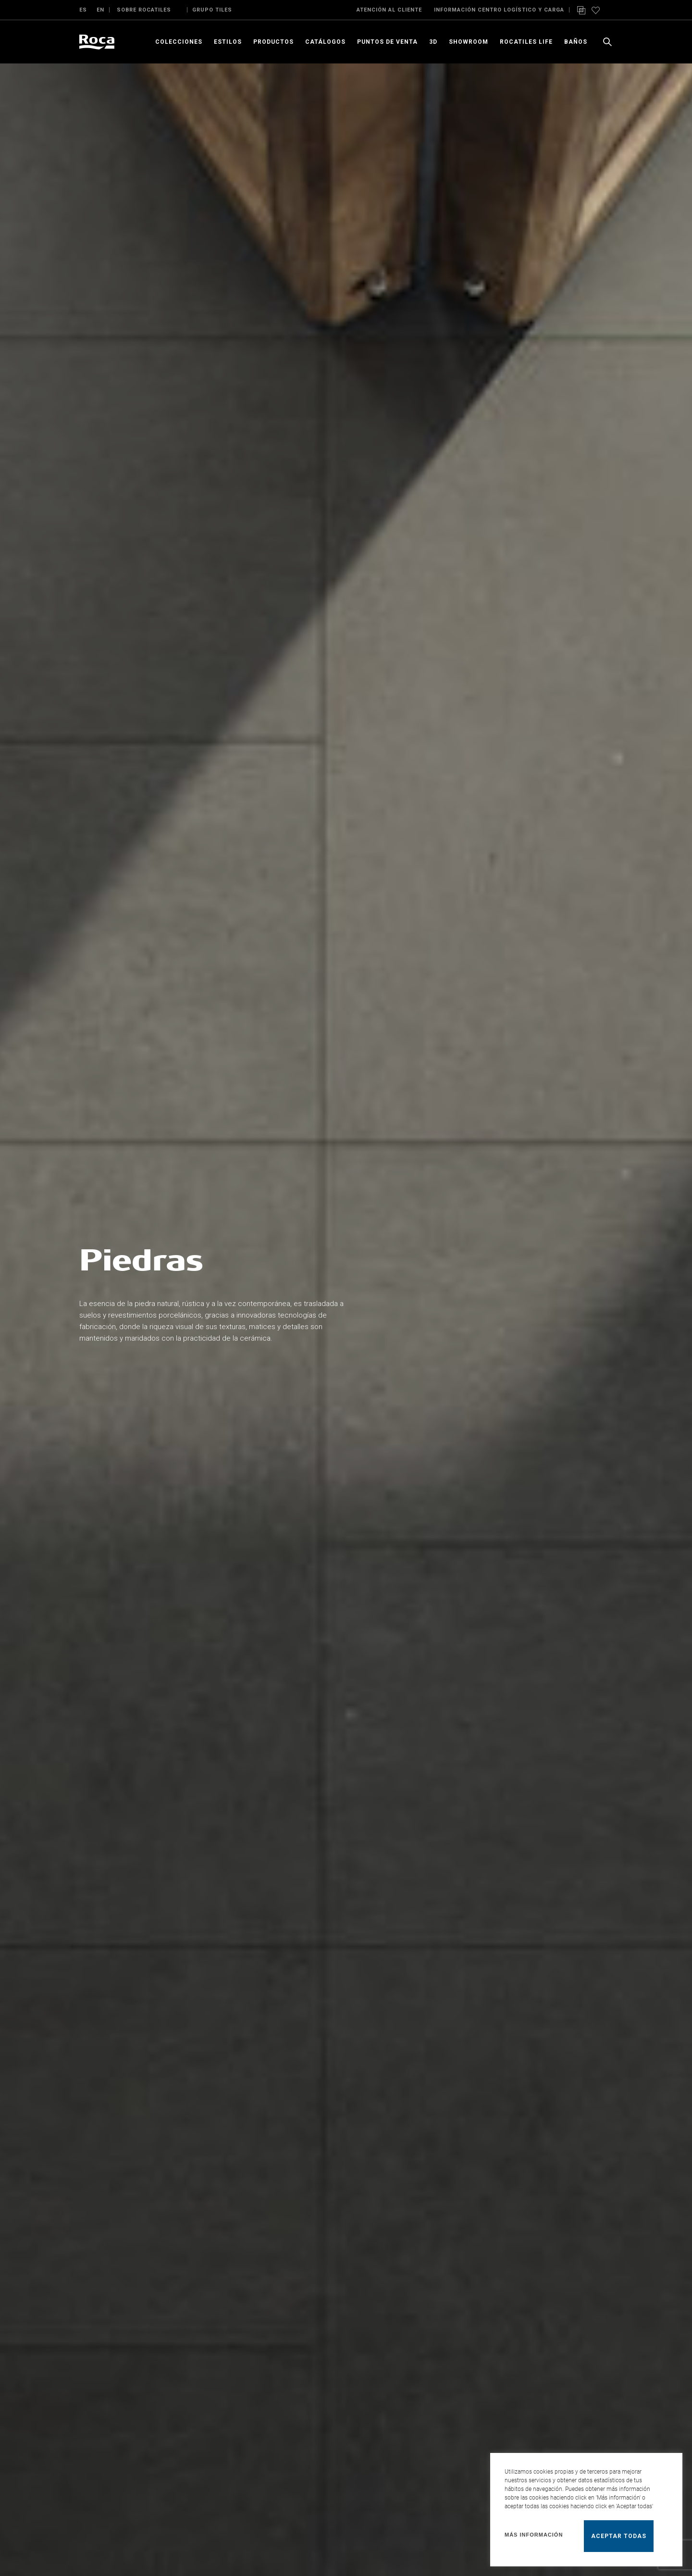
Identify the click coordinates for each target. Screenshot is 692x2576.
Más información (534, 2535)
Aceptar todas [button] (618, 2536)
